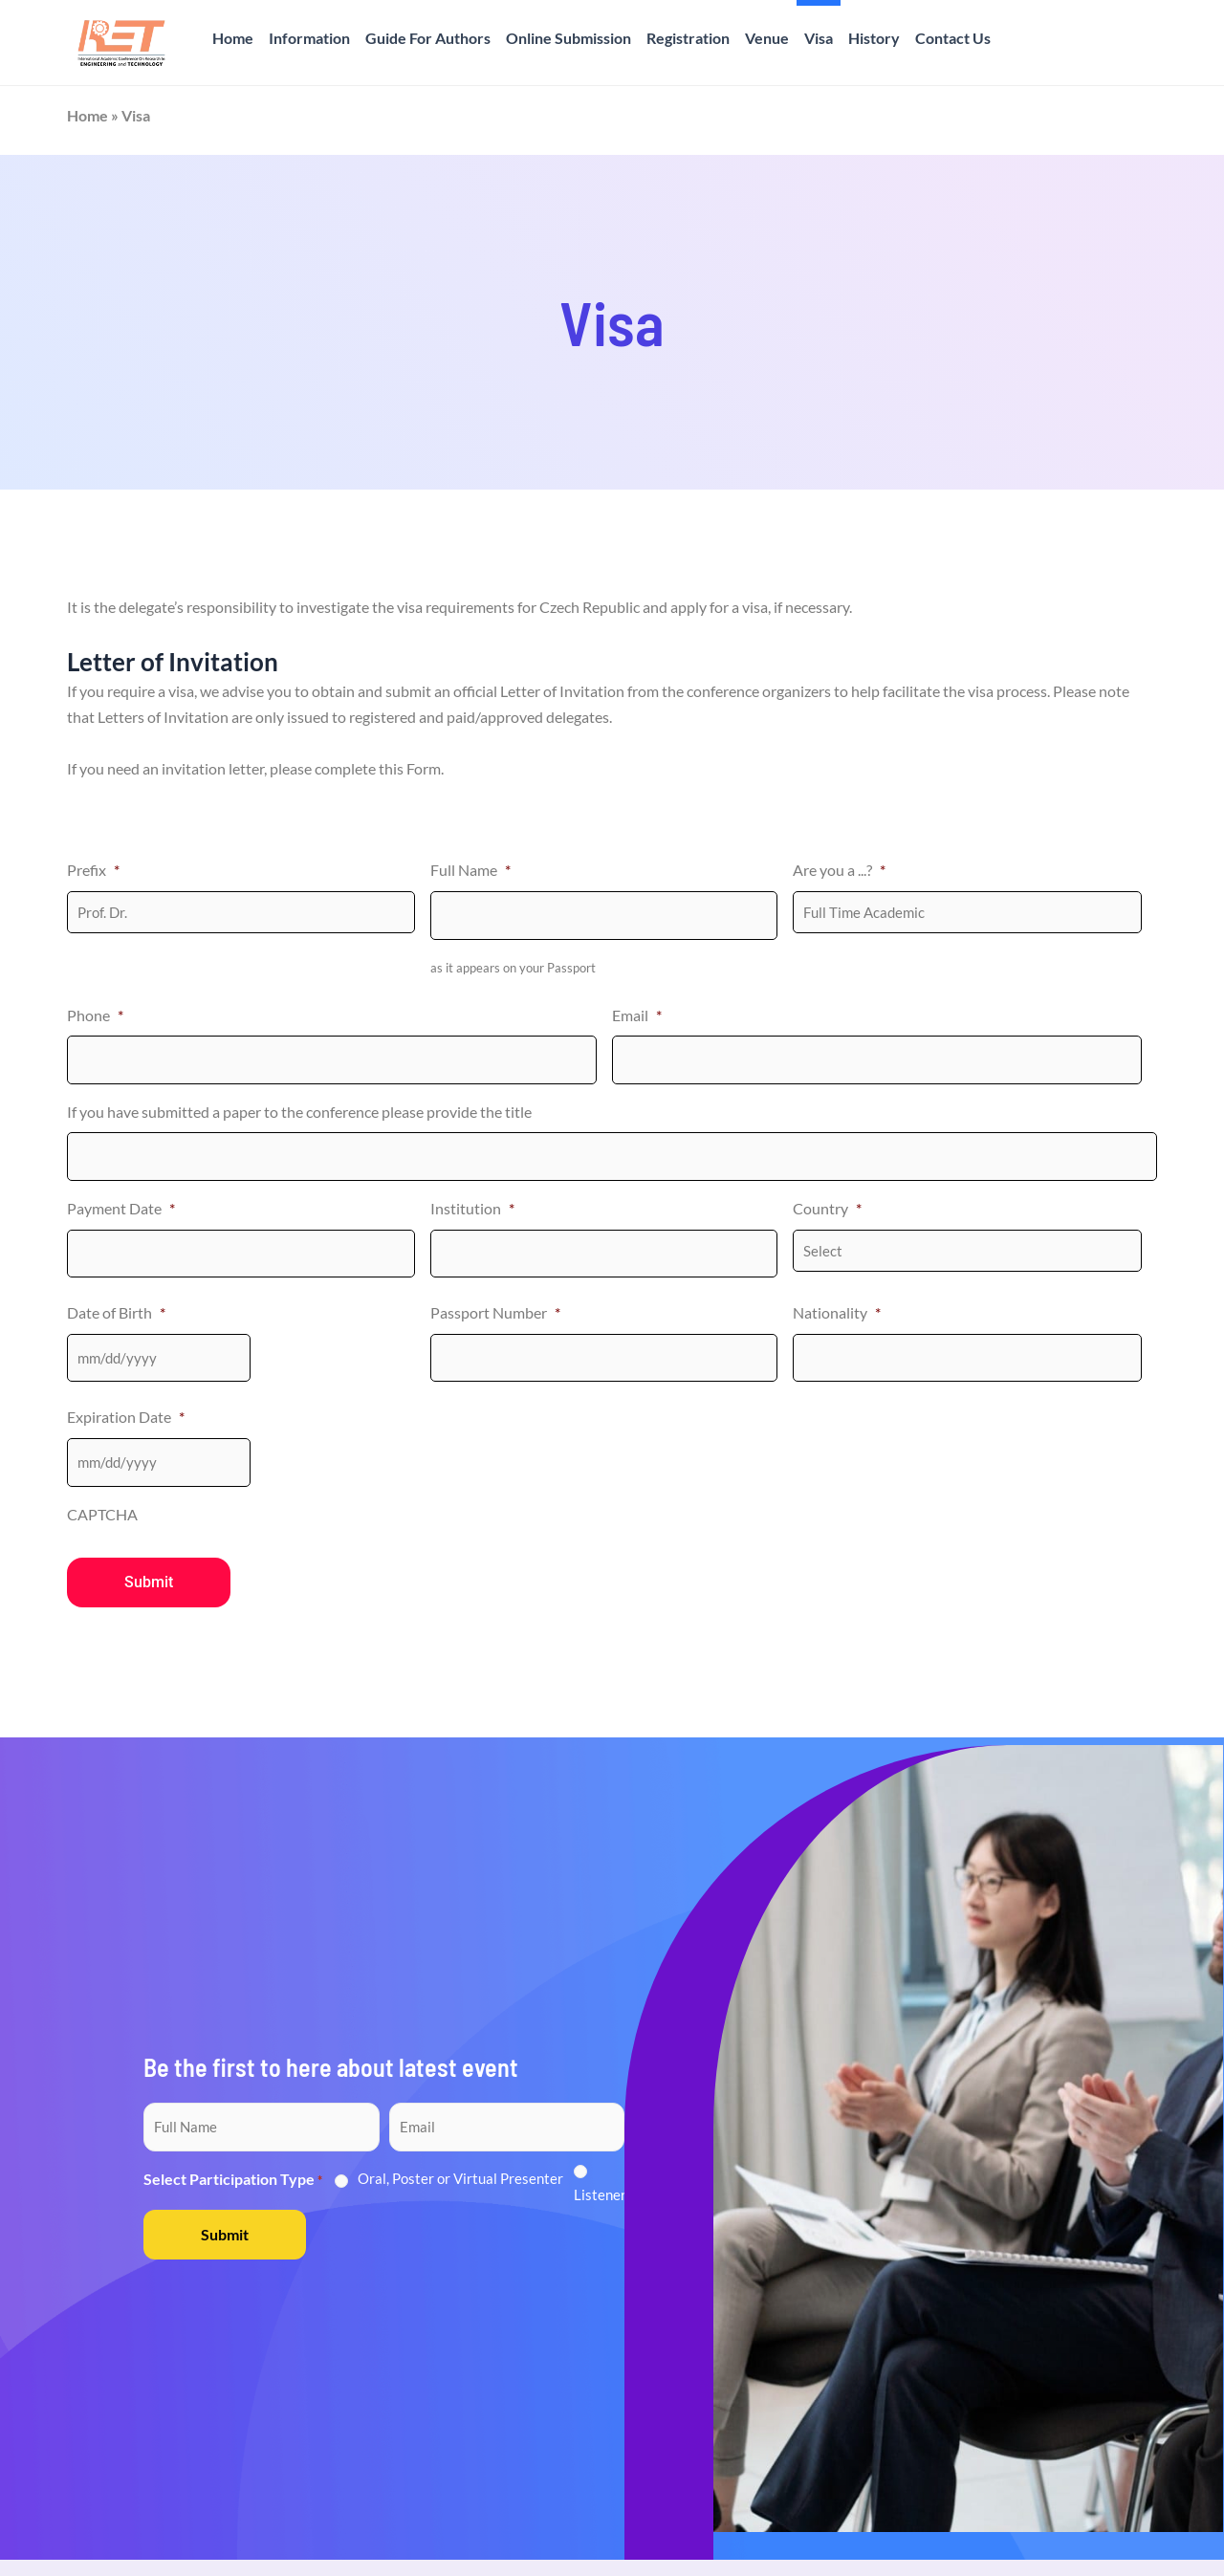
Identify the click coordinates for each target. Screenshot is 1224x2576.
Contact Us (953, 38)
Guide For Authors (428, 38)
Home (232, 38)
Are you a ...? (839, 870)
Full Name (470, 870)
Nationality (837, 1312)
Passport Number (495, 1312)
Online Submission (568, 38)
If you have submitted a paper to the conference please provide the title (299, 1111)
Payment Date (121, 1208)
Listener (600, 2194)
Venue (767, 38)
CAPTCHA (102, 1513)
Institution (472, 1208)
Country (827, 1208)
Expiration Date (126, 1417)
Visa (818, 38)
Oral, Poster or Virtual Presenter (460, 2178)
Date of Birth (116, 1312)
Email (637, 1015)
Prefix (93, 870)
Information (309, 38)
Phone (95, 1015)
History (874, 38)
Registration (688, 38)
